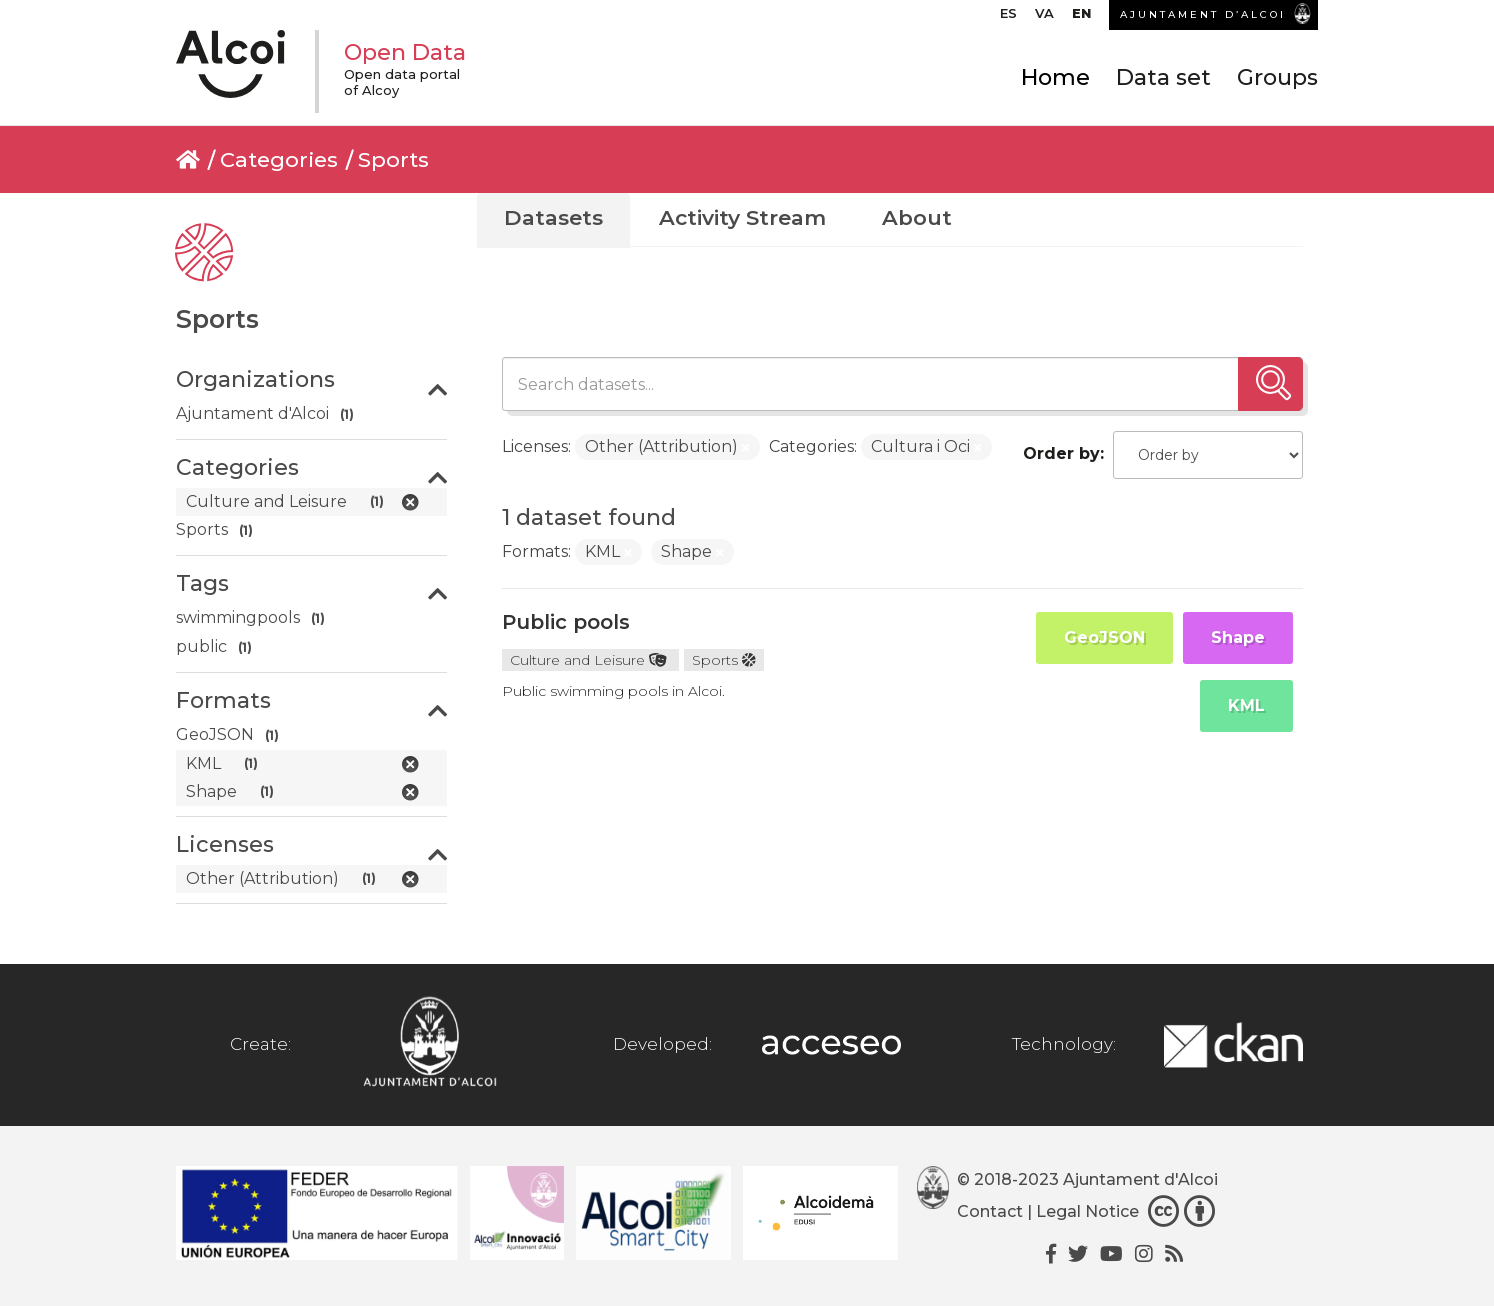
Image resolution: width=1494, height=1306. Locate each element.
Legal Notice (1087, 1211)
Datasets (553, 217)
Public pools (566, 622)
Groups (1277, 77)
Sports (393, 159)
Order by (1061, 453)
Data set (1163, 77)
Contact (990, 1211)
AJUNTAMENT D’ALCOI (1203, 14)
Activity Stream (742, 217)
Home (1055, 77)
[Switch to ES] (1008, 18)
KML (1246, 705)
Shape (1238, 637)
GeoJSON (1104, 637)
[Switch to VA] (1044, 18)
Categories (279, 159)
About (917, 217)
